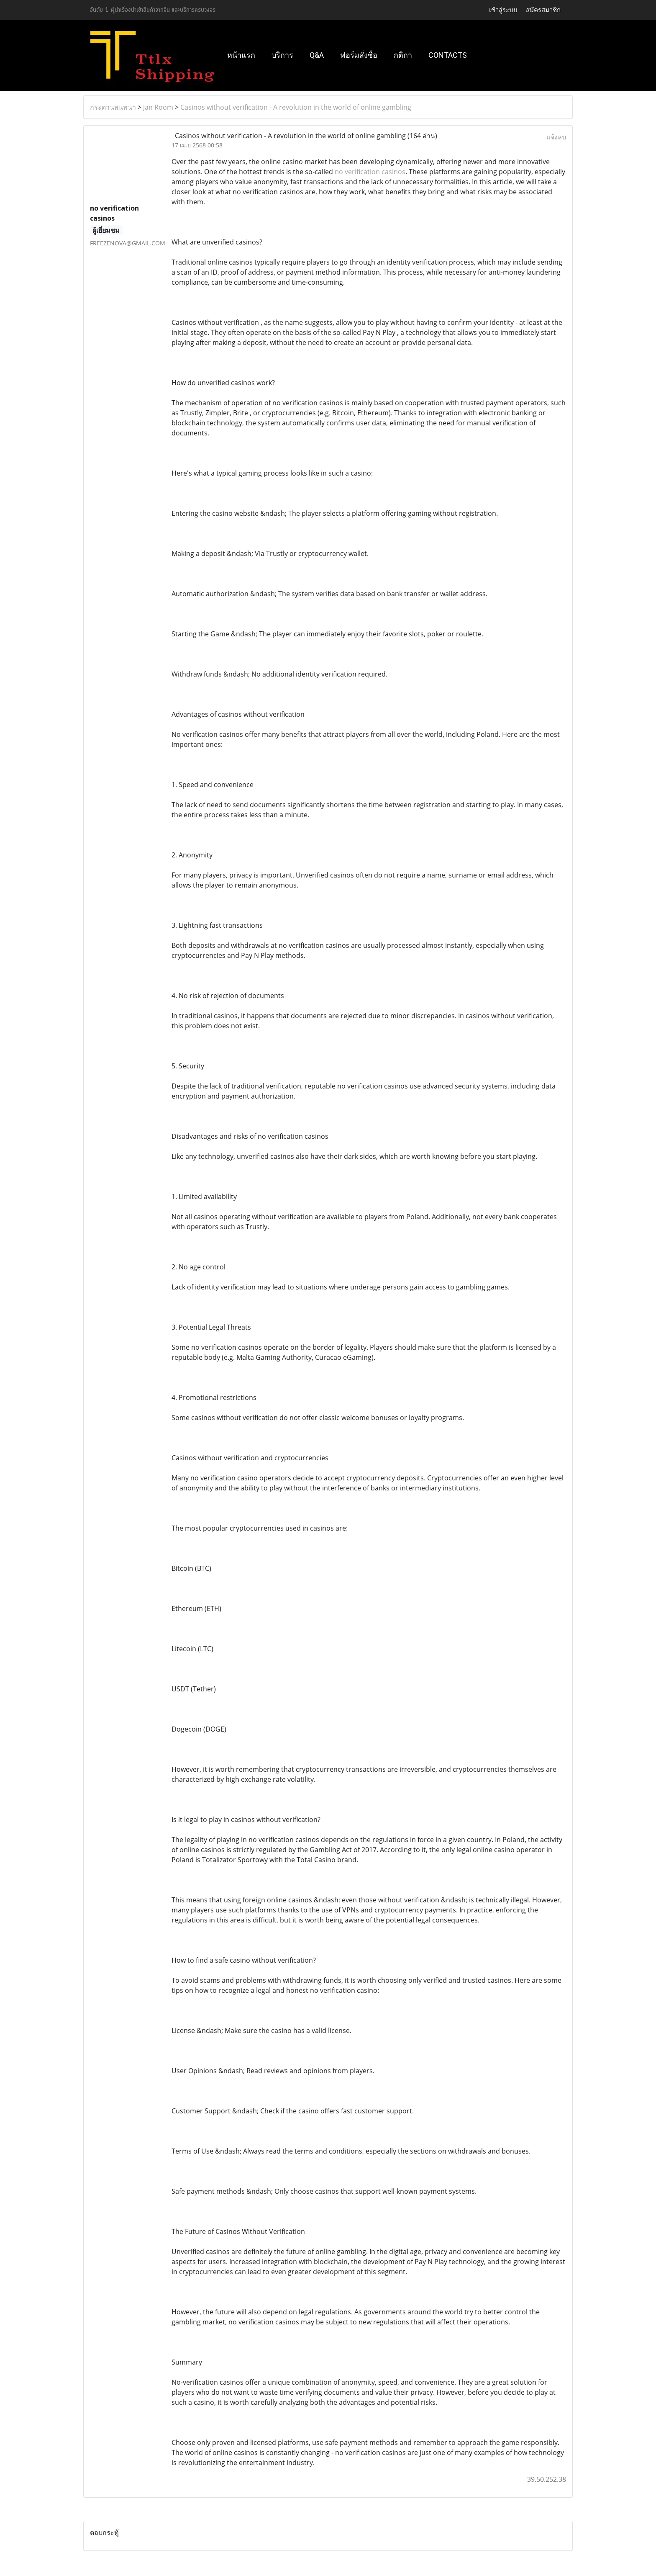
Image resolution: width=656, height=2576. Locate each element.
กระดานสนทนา (113, 107)
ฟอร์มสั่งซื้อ (358, 55)
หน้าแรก (241, 55)
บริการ (282, 55)
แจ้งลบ (556, 137)
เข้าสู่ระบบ (503, 10)
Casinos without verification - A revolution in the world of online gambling (295, 107)
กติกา (403, 55)
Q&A (317, 55)
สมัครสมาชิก (543, 10)
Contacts (447, 55)
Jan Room (158, 107)
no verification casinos (370, 171)
